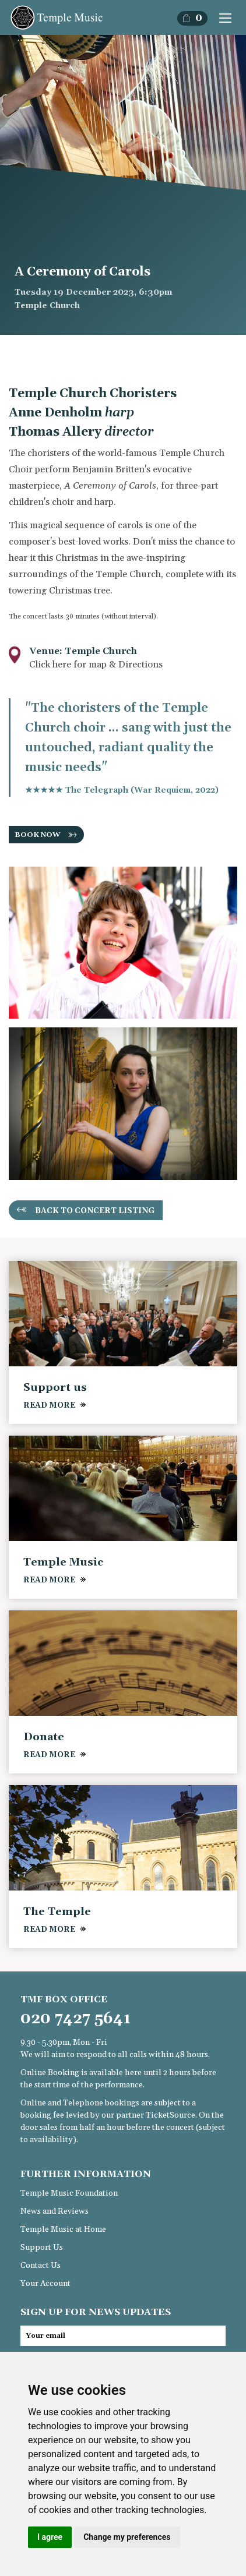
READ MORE (49, 1405)
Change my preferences (126, 2537)
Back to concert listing (95, 1210)
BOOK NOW (38, 835)
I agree (49, 2537)
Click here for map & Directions (96, 664)
